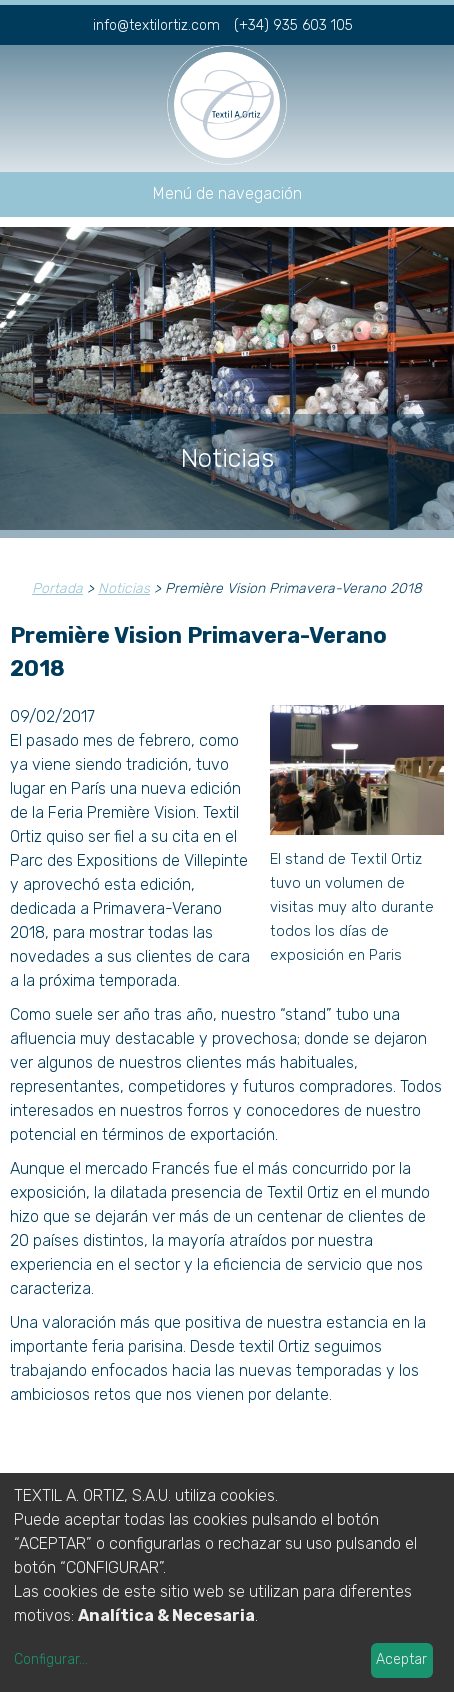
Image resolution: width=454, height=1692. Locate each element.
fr (400, 23)
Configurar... (51, 1659)
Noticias (124, 588)
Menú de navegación (227, 193)
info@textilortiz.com (156, 25)
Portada (57, 588)
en (433, 23)
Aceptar (401, 1659)
